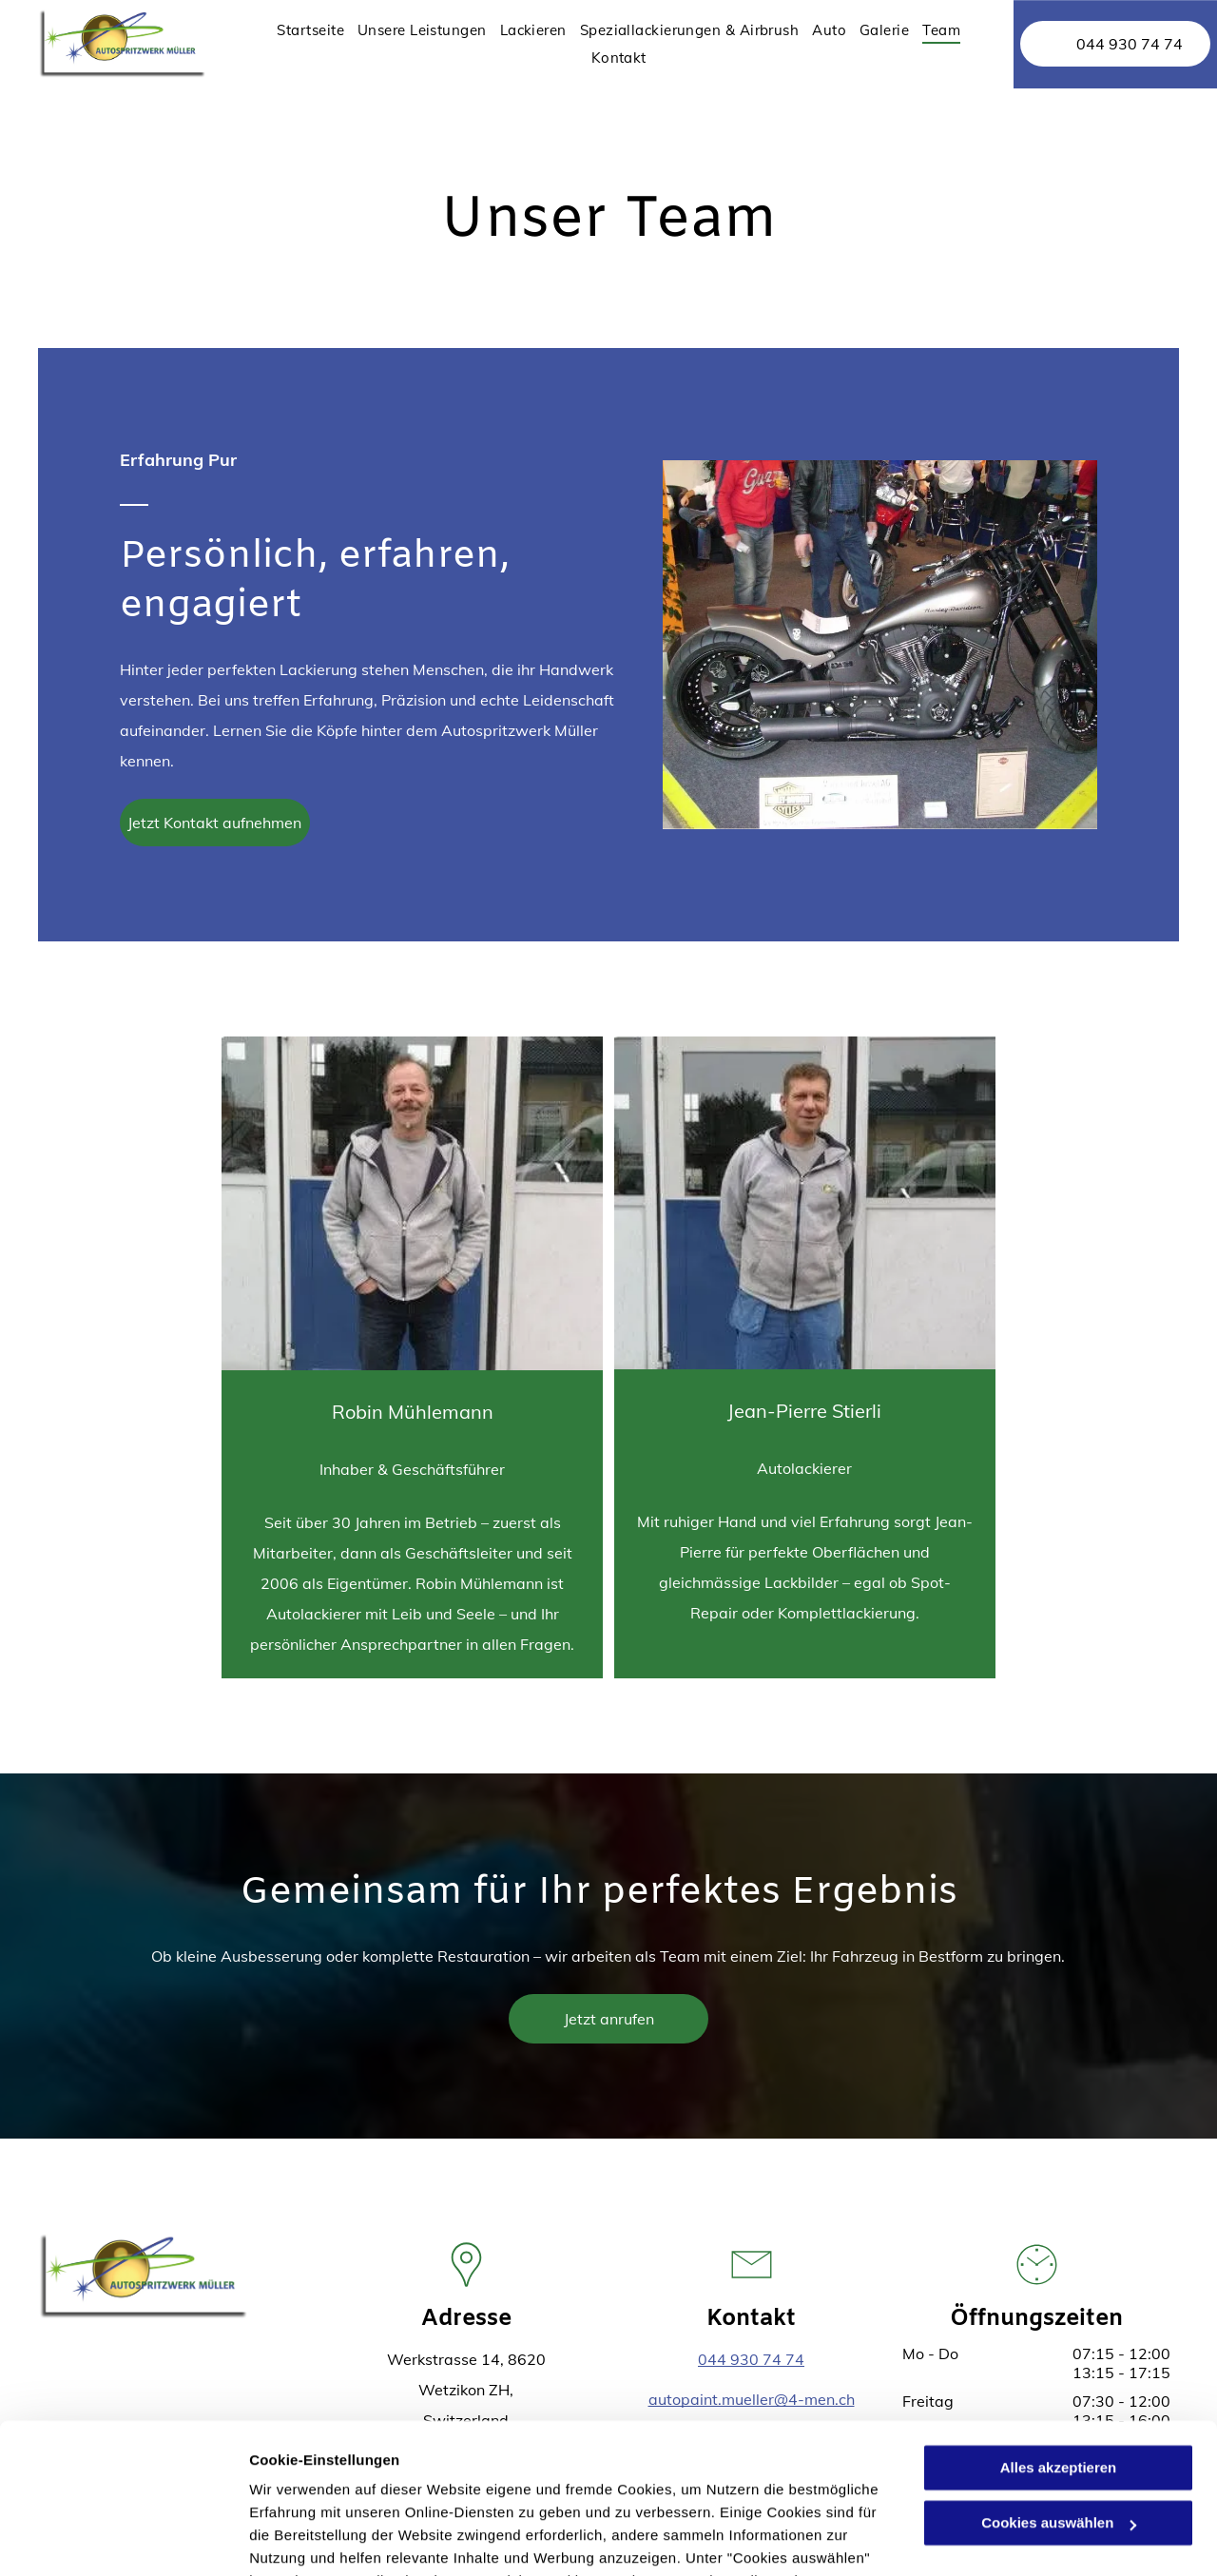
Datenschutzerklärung (467, 2486)
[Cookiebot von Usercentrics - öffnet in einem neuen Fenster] (123, 2539)
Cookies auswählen (316, 2538)
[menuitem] (310, 30)
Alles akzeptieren (1058, 2327)
